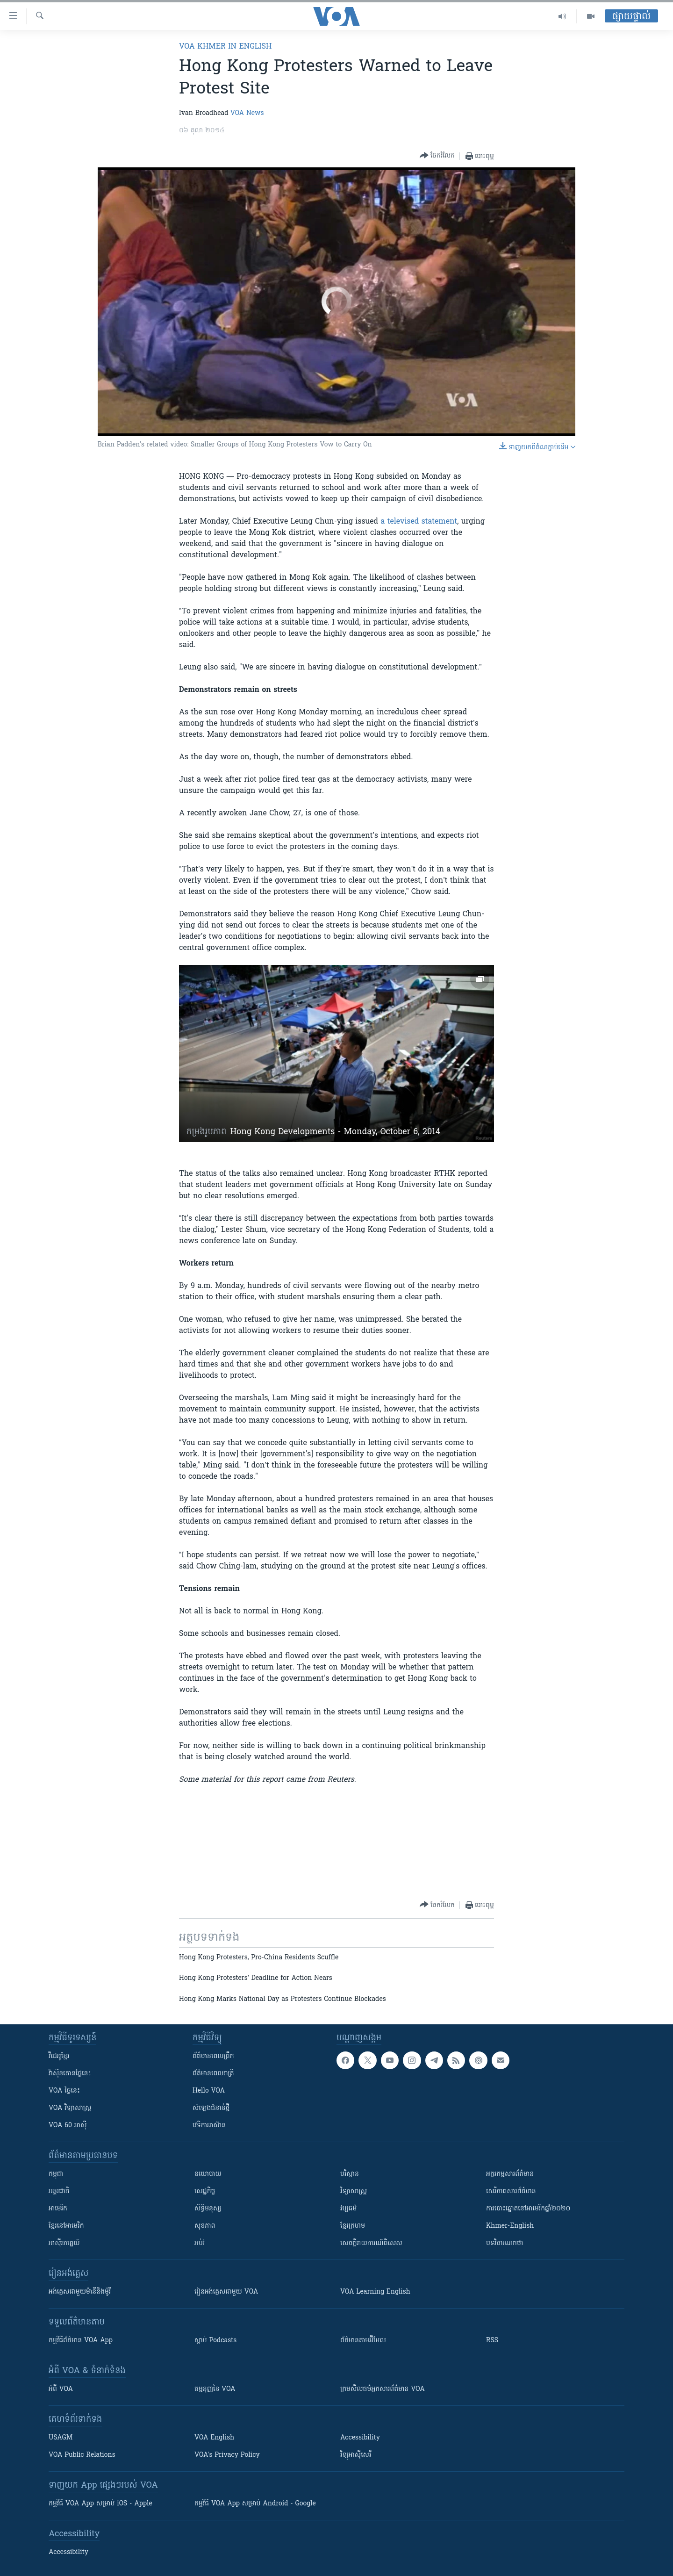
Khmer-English (510, 2226)
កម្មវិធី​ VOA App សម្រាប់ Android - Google (255, 2504)
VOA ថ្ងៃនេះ (64, 2091)
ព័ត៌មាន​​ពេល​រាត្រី (213, 2074)
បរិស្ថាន (349, 2174)
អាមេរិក (58, 2209)
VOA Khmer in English (225, 46)
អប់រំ (199, 2243)
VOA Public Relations (82, 2455)
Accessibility (360, 2438)
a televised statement (418, 521)
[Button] (437, 156)
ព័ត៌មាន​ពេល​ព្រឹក (213, 2056)
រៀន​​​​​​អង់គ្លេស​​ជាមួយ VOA (226, 2292)
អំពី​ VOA (61, 2389)
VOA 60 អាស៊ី (68, 2125)
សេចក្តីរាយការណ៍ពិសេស (371, 2243)
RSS (492, 2341)
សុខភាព (204, 2226)
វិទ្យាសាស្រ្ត (353, 2191)
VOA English (214, 2438)
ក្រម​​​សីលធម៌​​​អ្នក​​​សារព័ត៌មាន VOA (382, 2389)
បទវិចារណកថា (504, 2243)
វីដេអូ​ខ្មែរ (59, 2056)
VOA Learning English (375, 2292)
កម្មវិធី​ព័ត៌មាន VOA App (81, 2341)
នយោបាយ (208, 2174)
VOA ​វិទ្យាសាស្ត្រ (70, 2108)
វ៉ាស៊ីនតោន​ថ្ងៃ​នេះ (70, 2074)
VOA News (247, 113)
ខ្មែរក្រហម (352, 2226)
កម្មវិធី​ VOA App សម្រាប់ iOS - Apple (100, 2504)
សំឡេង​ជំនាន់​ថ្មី (211, 2108)
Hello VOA (209, 2091)
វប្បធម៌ (348, 2209)
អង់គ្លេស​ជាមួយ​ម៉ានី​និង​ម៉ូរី (80, 2292)
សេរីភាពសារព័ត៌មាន (511, 2191)
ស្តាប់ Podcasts (215, 2341)
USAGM (60, 2438)
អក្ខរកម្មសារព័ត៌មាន (510, 2174)
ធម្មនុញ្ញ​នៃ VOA (215, 2389)
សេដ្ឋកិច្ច (204, 2191)
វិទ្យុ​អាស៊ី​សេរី (355, 2455)
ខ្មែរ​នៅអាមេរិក (66, 2226)
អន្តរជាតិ (59, 2191)
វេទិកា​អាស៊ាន (209, 2125)
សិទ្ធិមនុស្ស (208, 2209)
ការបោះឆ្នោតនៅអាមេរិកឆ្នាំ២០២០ (528, 2209)
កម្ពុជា (56, 2174)
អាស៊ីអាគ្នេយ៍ (64, 2243)
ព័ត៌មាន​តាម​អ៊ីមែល (363, 2341)
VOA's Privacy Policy (227, 2455)
